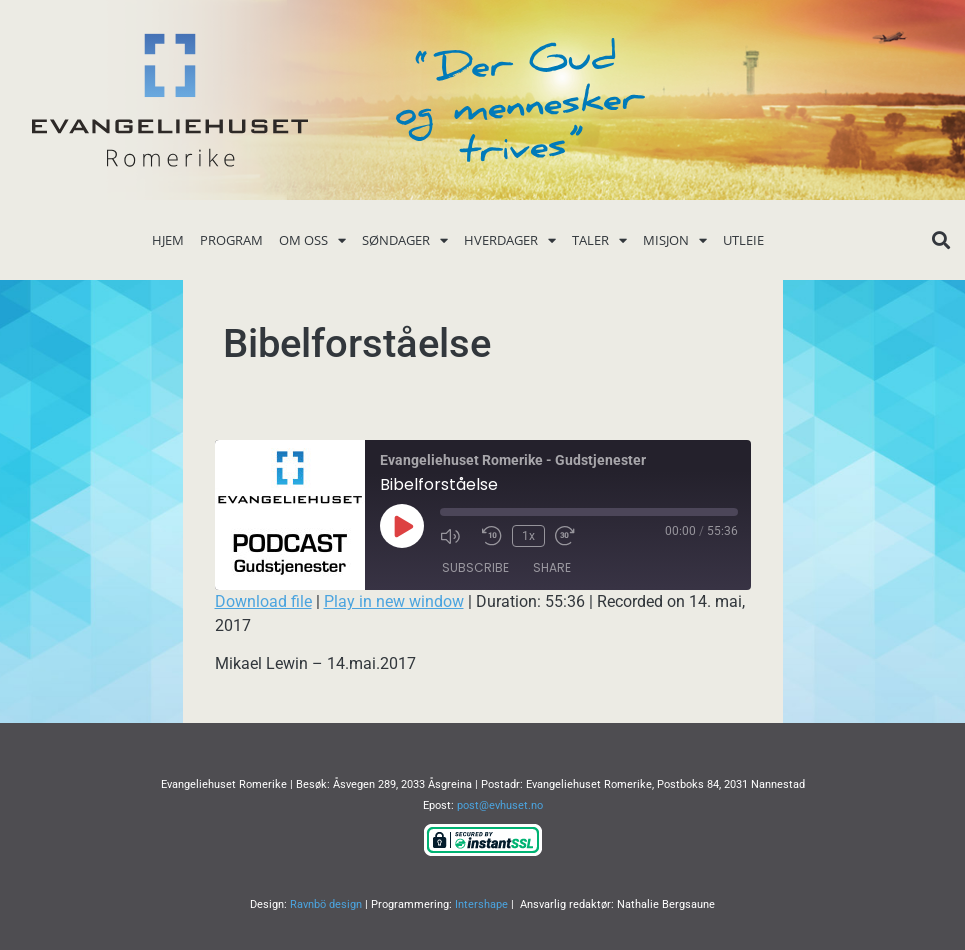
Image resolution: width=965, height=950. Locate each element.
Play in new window (394, 601)
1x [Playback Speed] (528, 536)
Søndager (405, 240)
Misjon (675, 240)
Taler (599, 240)
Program (231, 240)
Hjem (168, 240)
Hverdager (510, 240)
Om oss (312, 240)
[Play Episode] (402, 526)
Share (552, 567)
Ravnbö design (326, 904)
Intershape (481, 904)
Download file (263, 601)
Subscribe (475, 567)
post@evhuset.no (500, 805)
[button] (940, 240)
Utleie (743, 240)
